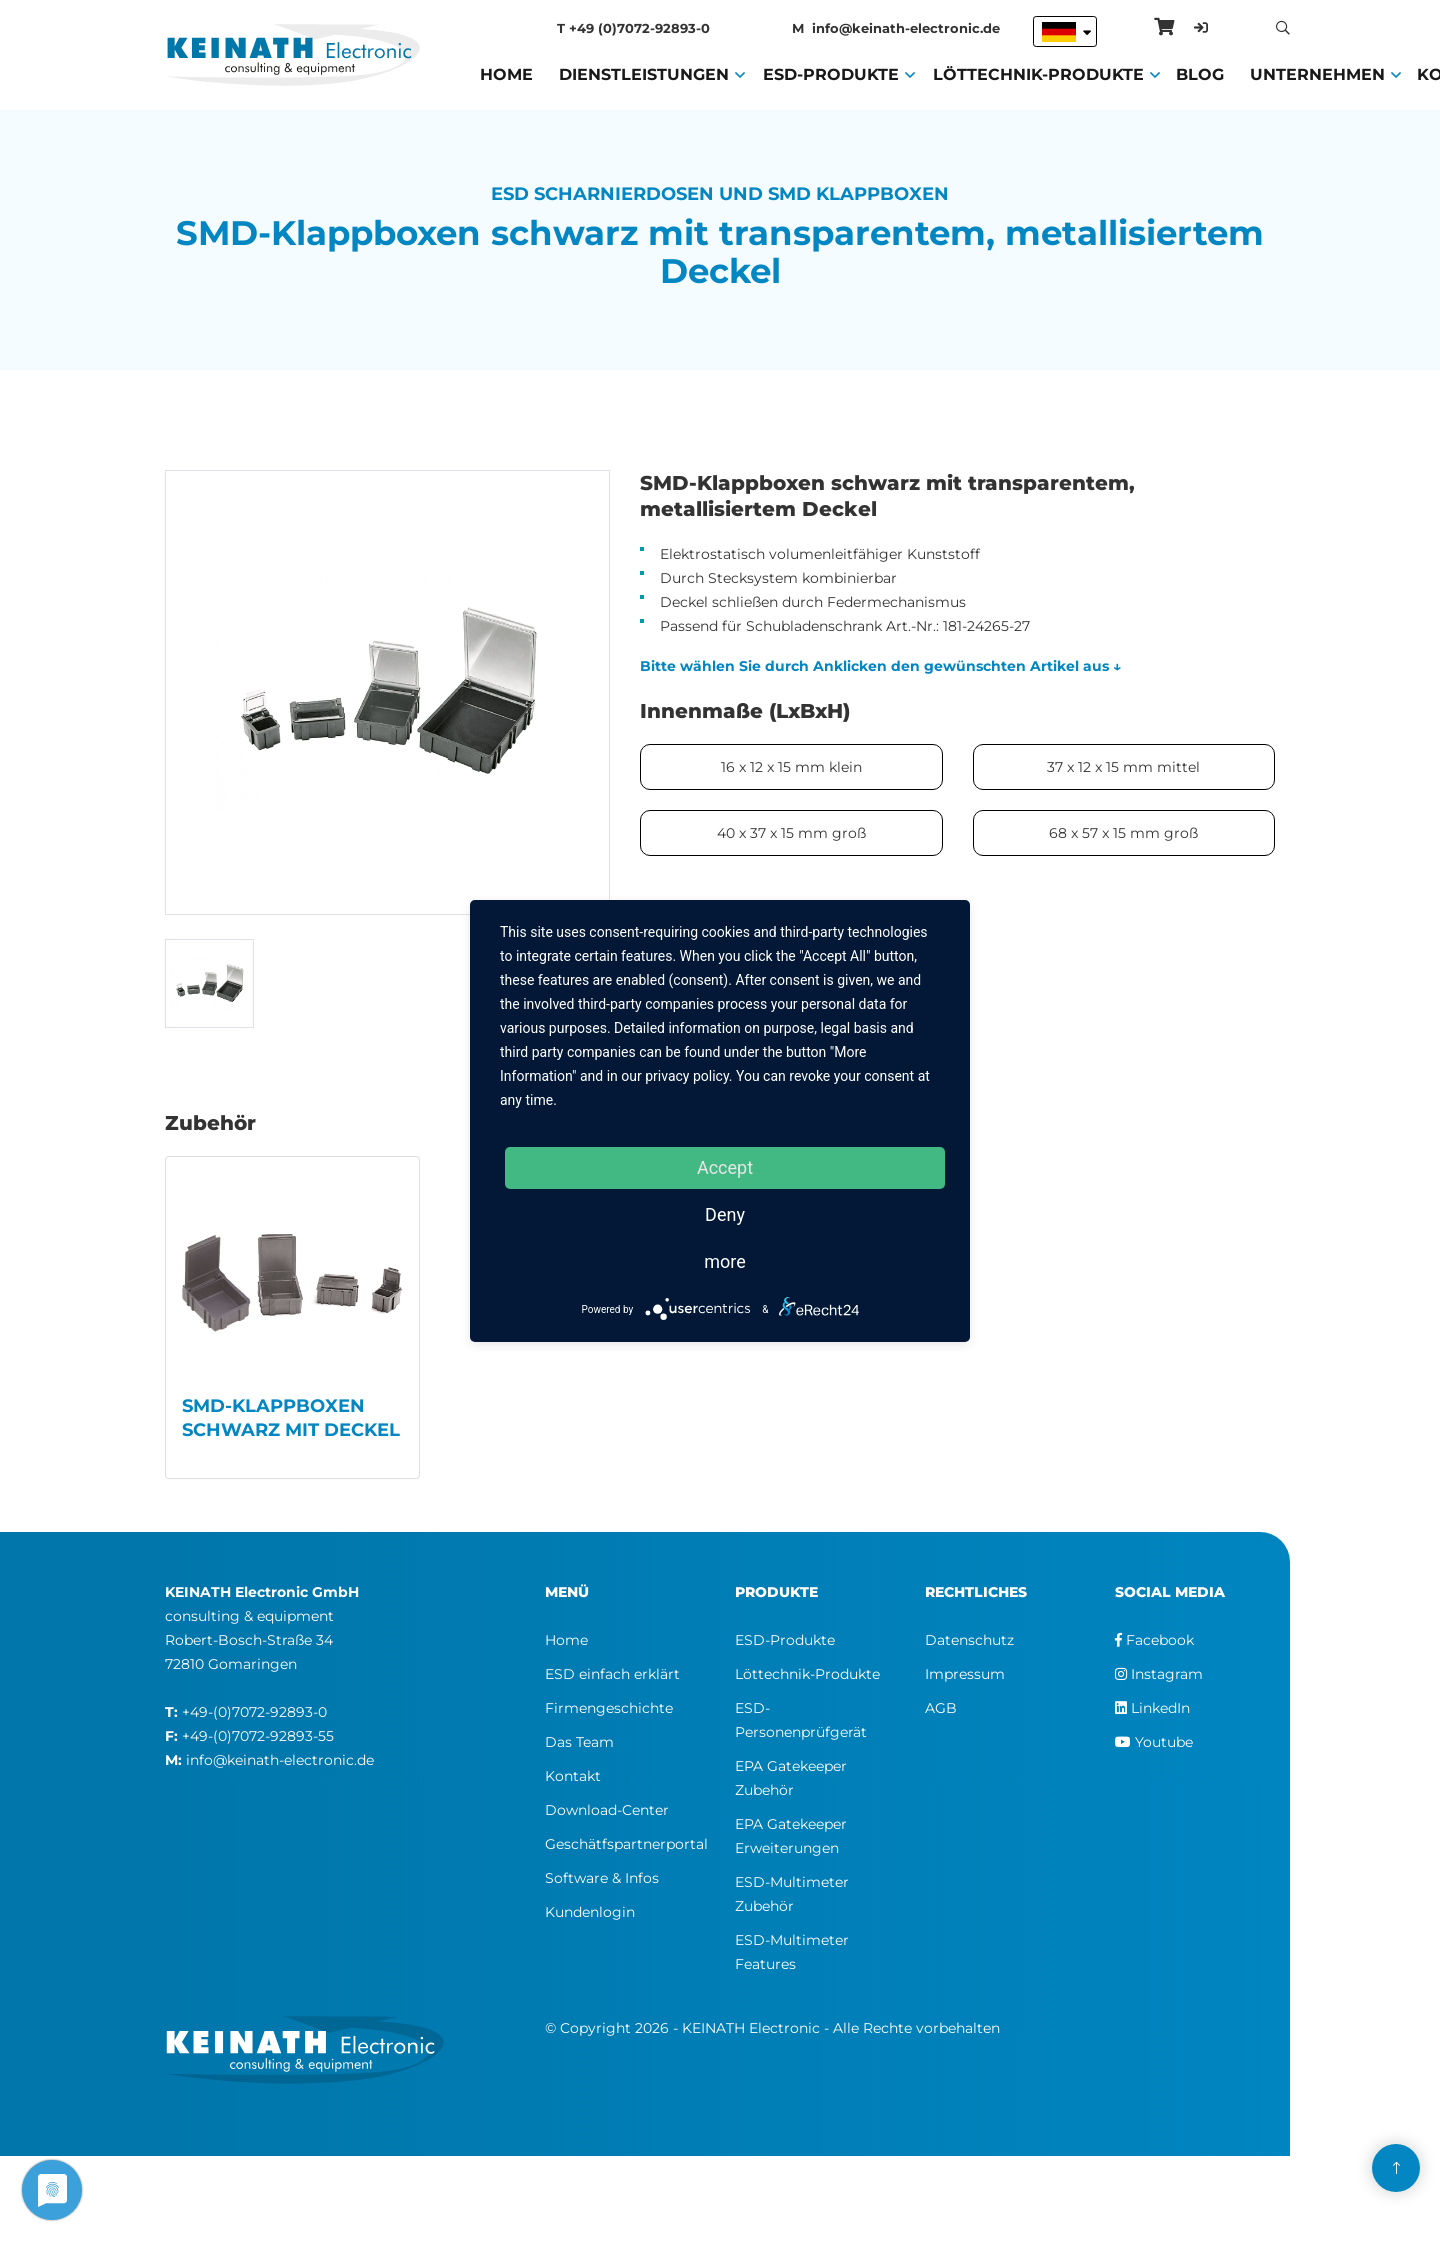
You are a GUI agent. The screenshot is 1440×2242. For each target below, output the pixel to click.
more (725, 1261)
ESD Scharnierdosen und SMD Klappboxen (720, 194)
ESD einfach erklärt (612, 1674)
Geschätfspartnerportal (626, 1844)
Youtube (1154, 1742)
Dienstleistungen (644, 73)
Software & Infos (602, 1878)
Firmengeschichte (609, 1708)
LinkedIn (1152, 1708)
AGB (941, 1708)
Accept (725, 1167)
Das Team (579, 1742)
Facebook (1154, 1640)
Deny (725, 1214)
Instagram (1159, 1674)
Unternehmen (1317, 73)
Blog (1200, 73)
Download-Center (607, 1810)
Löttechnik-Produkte (1038, 73)
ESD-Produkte (831, 73)
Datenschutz (969, 1640)
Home (506, 73)
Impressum (965, 1674)
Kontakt (573, 1776)
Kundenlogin (590, 1912)
